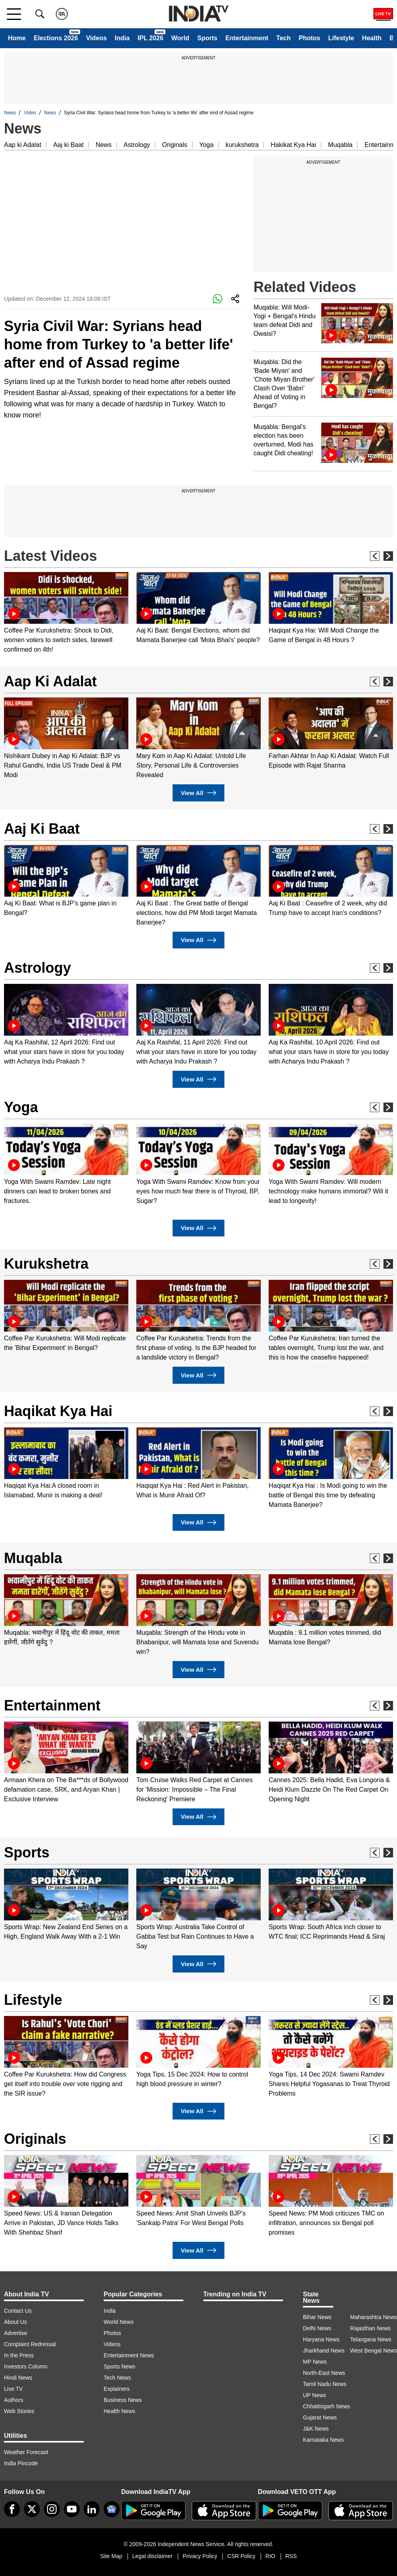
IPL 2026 (150, 38)
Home (17, 38)
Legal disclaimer (152, 2556)
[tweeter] (32, 2509)
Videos (96, 38)
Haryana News (321, 2339)
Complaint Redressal (30, 2344)
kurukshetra (242, 144)
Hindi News (18, 2377)
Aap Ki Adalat (50, 681)
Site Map (111, 2556)
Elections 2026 (55, 38)
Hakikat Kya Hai (293, 144)
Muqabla (340, 144)
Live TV (13, 2389)
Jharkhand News (323, 2350)
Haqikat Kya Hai (58, 1411)
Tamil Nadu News (324, 2384)
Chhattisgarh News (326, 2406)
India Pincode (21, 2463)
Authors (13, 2400)
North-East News (324, 2373)
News (10, 113)
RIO (270, 2556)
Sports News (119, 2366)
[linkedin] (92, 2509)
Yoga (206, 144)
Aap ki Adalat (22, 144)
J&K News (316, 2428)
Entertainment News (129, 2355)
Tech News (117, 2377)
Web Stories (19, 2411)
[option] (66, 613)
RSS (291, 2556)
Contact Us (17, 2311)
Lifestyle (341, 38)
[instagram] (52, 2509)
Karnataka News (323, 2440)
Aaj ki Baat (68, 144)
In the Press (19, 2355)
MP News (315, 2362)
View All (198, 792)
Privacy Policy (200, 2556)
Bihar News (317, 2317)
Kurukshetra (46, 1264)
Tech (283, 38)
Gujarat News (320, 2417)
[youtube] (72, 2509)
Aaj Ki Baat (42, 829)
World (180, 38)
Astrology (137, 144)
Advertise (15, 2333)
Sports (207, 38)
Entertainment (246, 38)
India (122, 38)
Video (30, 113)
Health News (119, 2411)
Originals (174, 144)
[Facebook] (12, 2509)
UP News (314, 2395)
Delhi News (317, 2328)
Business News (123, 2400)
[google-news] (112, 2509)
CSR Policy (241, 2556)
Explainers (117, 2389)
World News (119, 2322)
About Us (15, 2322)
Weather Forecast (26, 2452)
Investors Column (25, 2366)
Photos (309, 38)
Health (371, 38)
